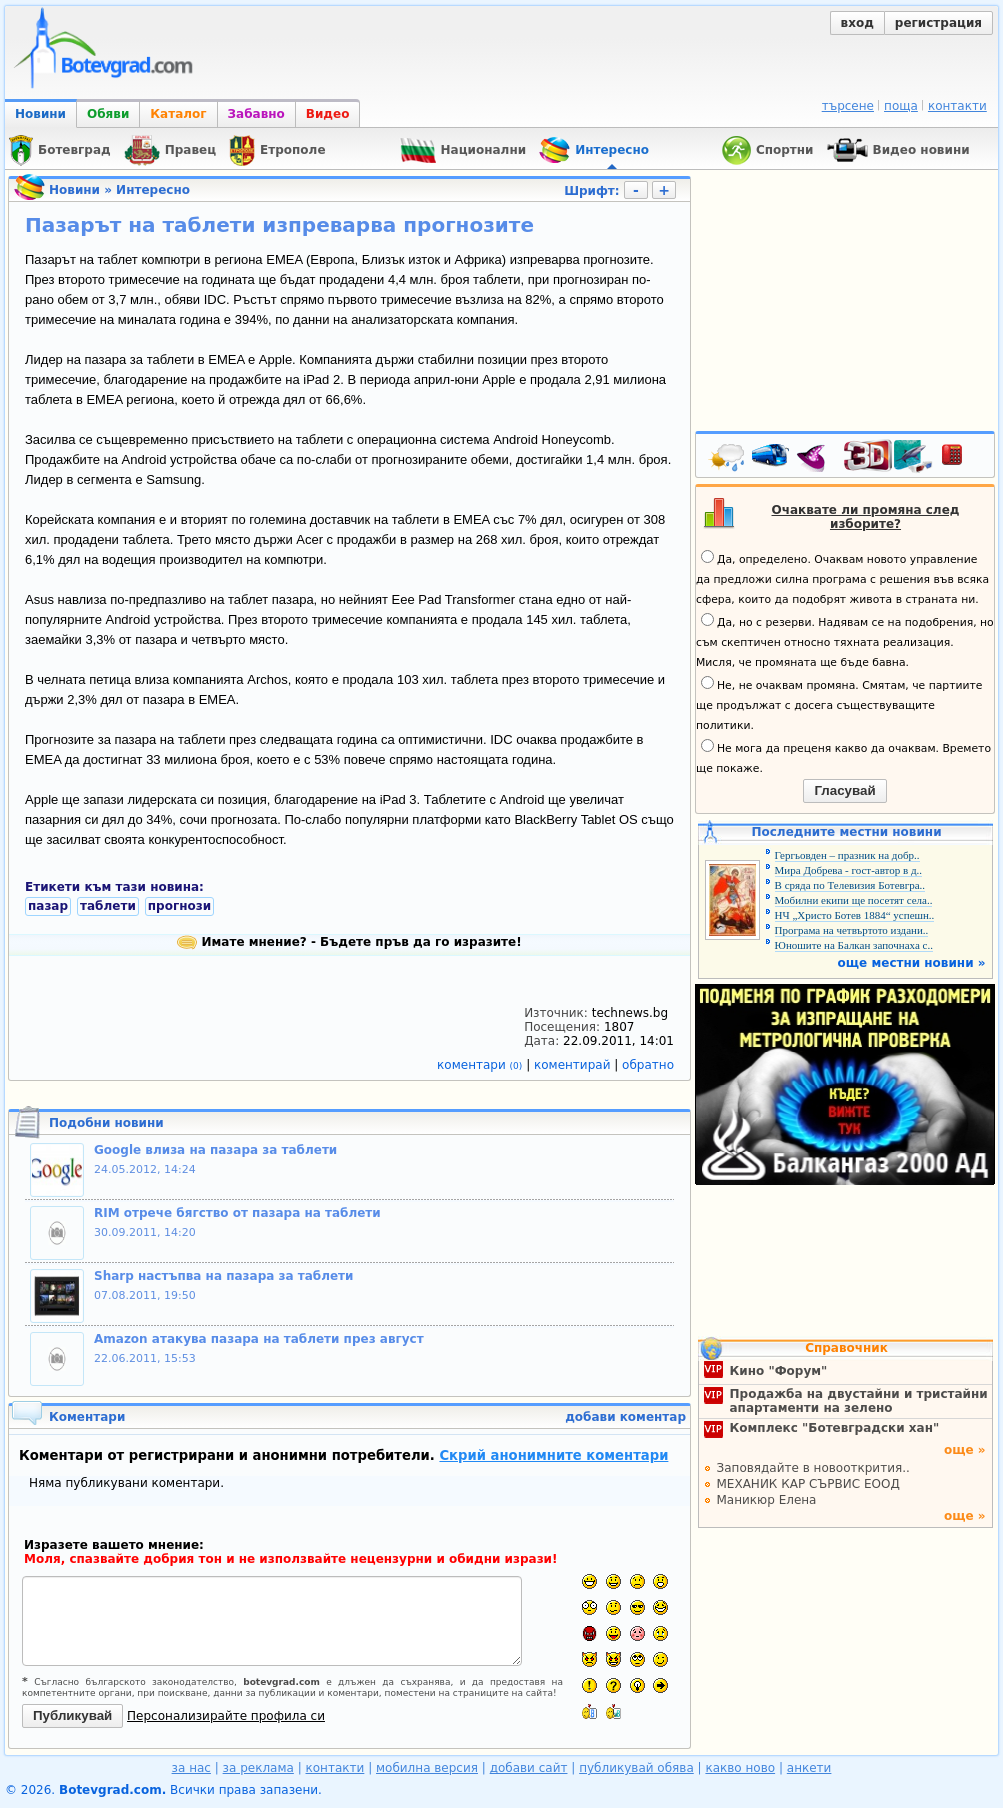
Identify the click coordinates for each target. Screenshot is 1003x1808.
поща (901, 106)
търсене (848, 106)
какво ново (740, 1768)
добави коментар (625, 1417)
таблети (108, 906)
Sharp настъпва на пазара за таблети (223, 1276)
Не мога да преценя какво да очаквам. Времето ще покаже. (843, 757)
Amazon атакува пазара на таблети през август (259, 1339)
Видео (328, 114)
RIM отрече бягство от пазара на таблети (237, 1213)
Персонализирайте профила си (226, 1716)
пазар (48, 906)
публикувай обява (636, 1768)
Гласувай (844, 790)
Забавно (256, 114)
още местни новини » (912, 963)
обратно (648, 1065)
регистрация (938, 23)
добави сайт (529, 1768)
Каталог (178, 114)
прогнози (179, 906)
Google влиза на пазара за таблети (215, 1150)
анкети (809, 1768)
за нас (191, 1768)
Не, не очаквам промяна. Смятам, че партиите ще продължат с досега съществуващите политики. (839, 704)
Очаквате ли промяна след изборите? (866, 517)
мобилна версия (427, 1768)
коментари (481, 1065)
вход (857, 23)
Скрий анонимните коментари (553, 1455)
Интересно (153, 190)
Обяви (108, 114)
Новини (40, 114)
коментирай (574, 1065)
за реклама (258, 1768)
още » (965, 1450)
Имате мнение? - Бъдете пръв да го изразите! (349, 942)
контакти (957, 106)
